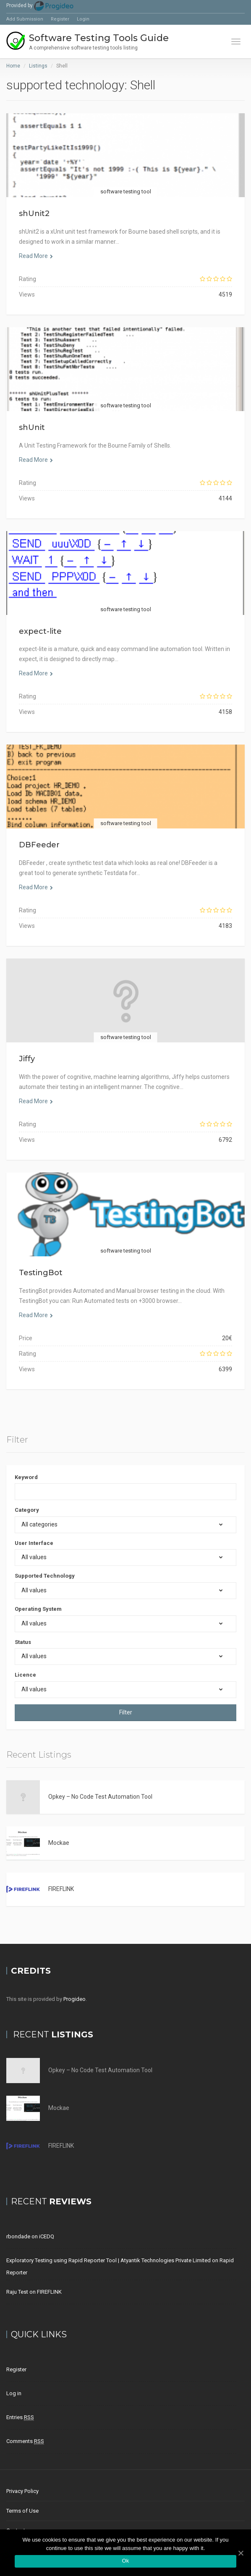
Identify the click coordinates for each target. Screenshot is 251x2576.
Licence (25, 1675)
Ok (125, 2561)
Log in (13, 2393)
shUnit (32, 427)
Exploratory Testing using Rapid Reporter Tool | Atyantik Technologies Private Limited (108, 2260)
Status (23, 1642)
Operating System (38, 1609)
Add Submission (24, 19)
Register (60, 19)
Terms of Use (22, 2511)
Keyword (26, 1477)
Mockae (58, 1842)
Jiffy (27, 1058)
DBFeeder (39, 844)
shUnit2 (34, 213)
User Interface (34, 1543)
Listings (38, 66)
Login (83, 19)
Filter (125, 1712)
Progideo (74, 1999)
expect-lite (40, 631)
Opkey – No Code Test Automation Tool (100, 1796)
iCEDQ (46, 2236)
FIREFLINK (61, 1889)
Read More (36, 256)
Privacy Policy (22, 2491)
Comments (25, 2441)
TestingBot (41, 1272)
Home (13, 66)
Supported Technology (45, 1576)
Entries (20, 2417)
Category (27, 1510)
